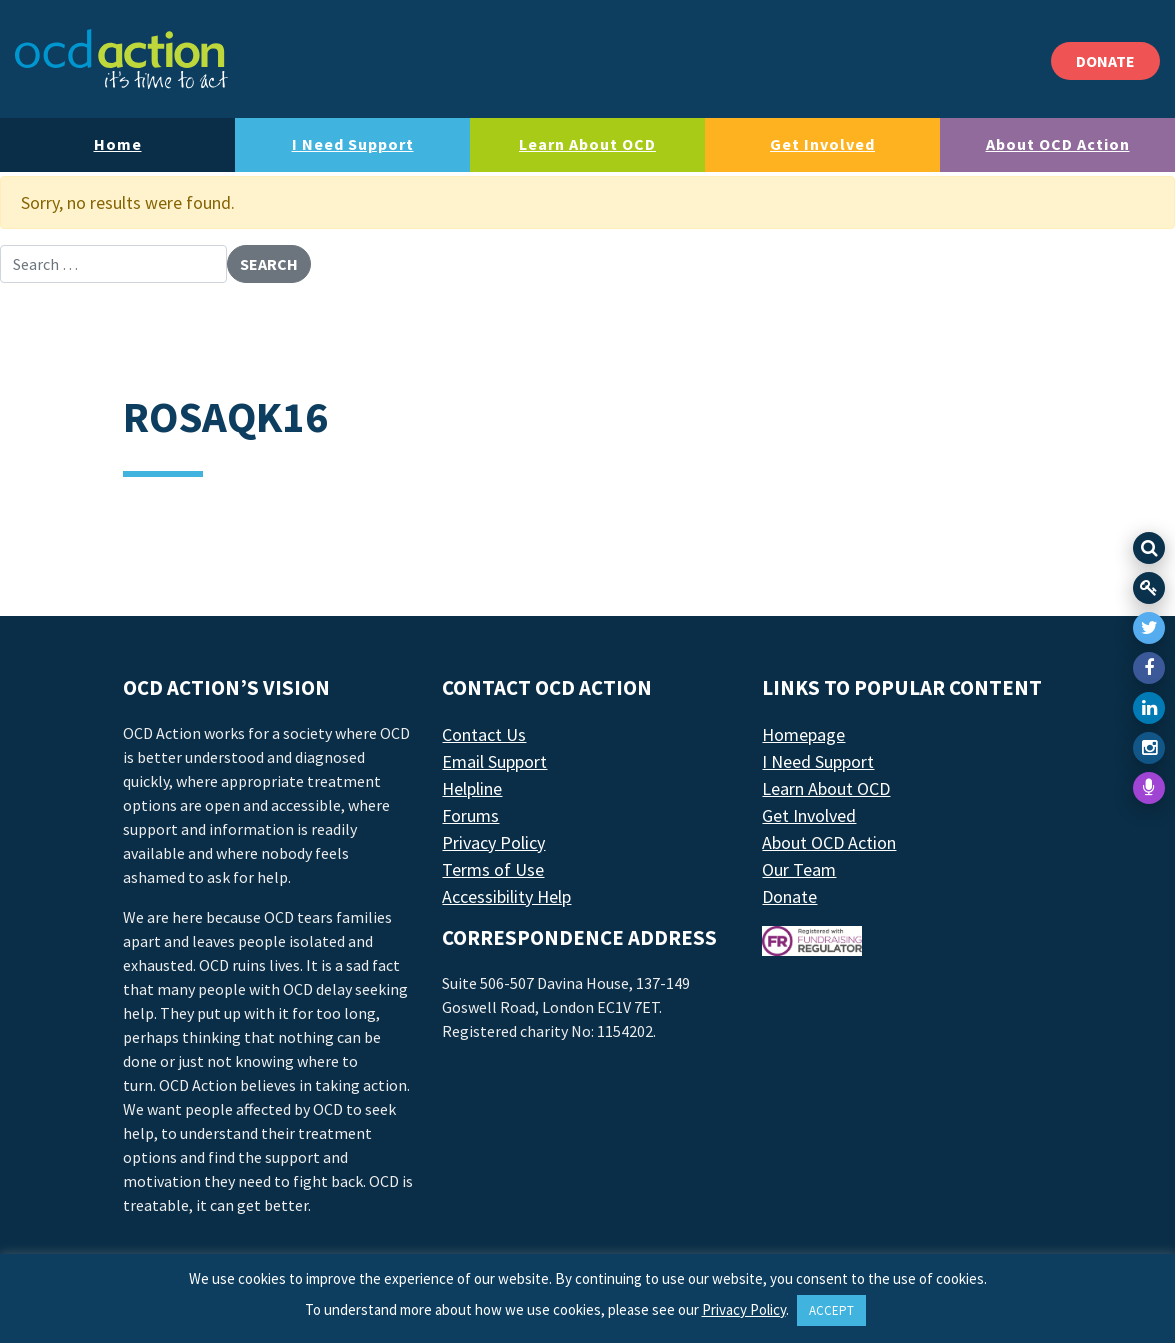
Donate (789, 896)
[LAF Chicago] (121, 59)
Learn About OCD (587, 144)
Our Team (799, 869)
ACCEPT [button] (831, 1310)
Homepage (803, 734)
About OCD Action (1058, 144)
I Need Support (353, 144)
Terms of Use (493, 869)
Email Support (494, 761)
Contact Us (484, 734)
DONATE (1105, 61)
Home (118, 144)
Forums (470, 815)
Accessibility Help (506, 896)
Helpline (472, 788)
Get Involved (822, 144)
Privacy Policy (493, 842)
